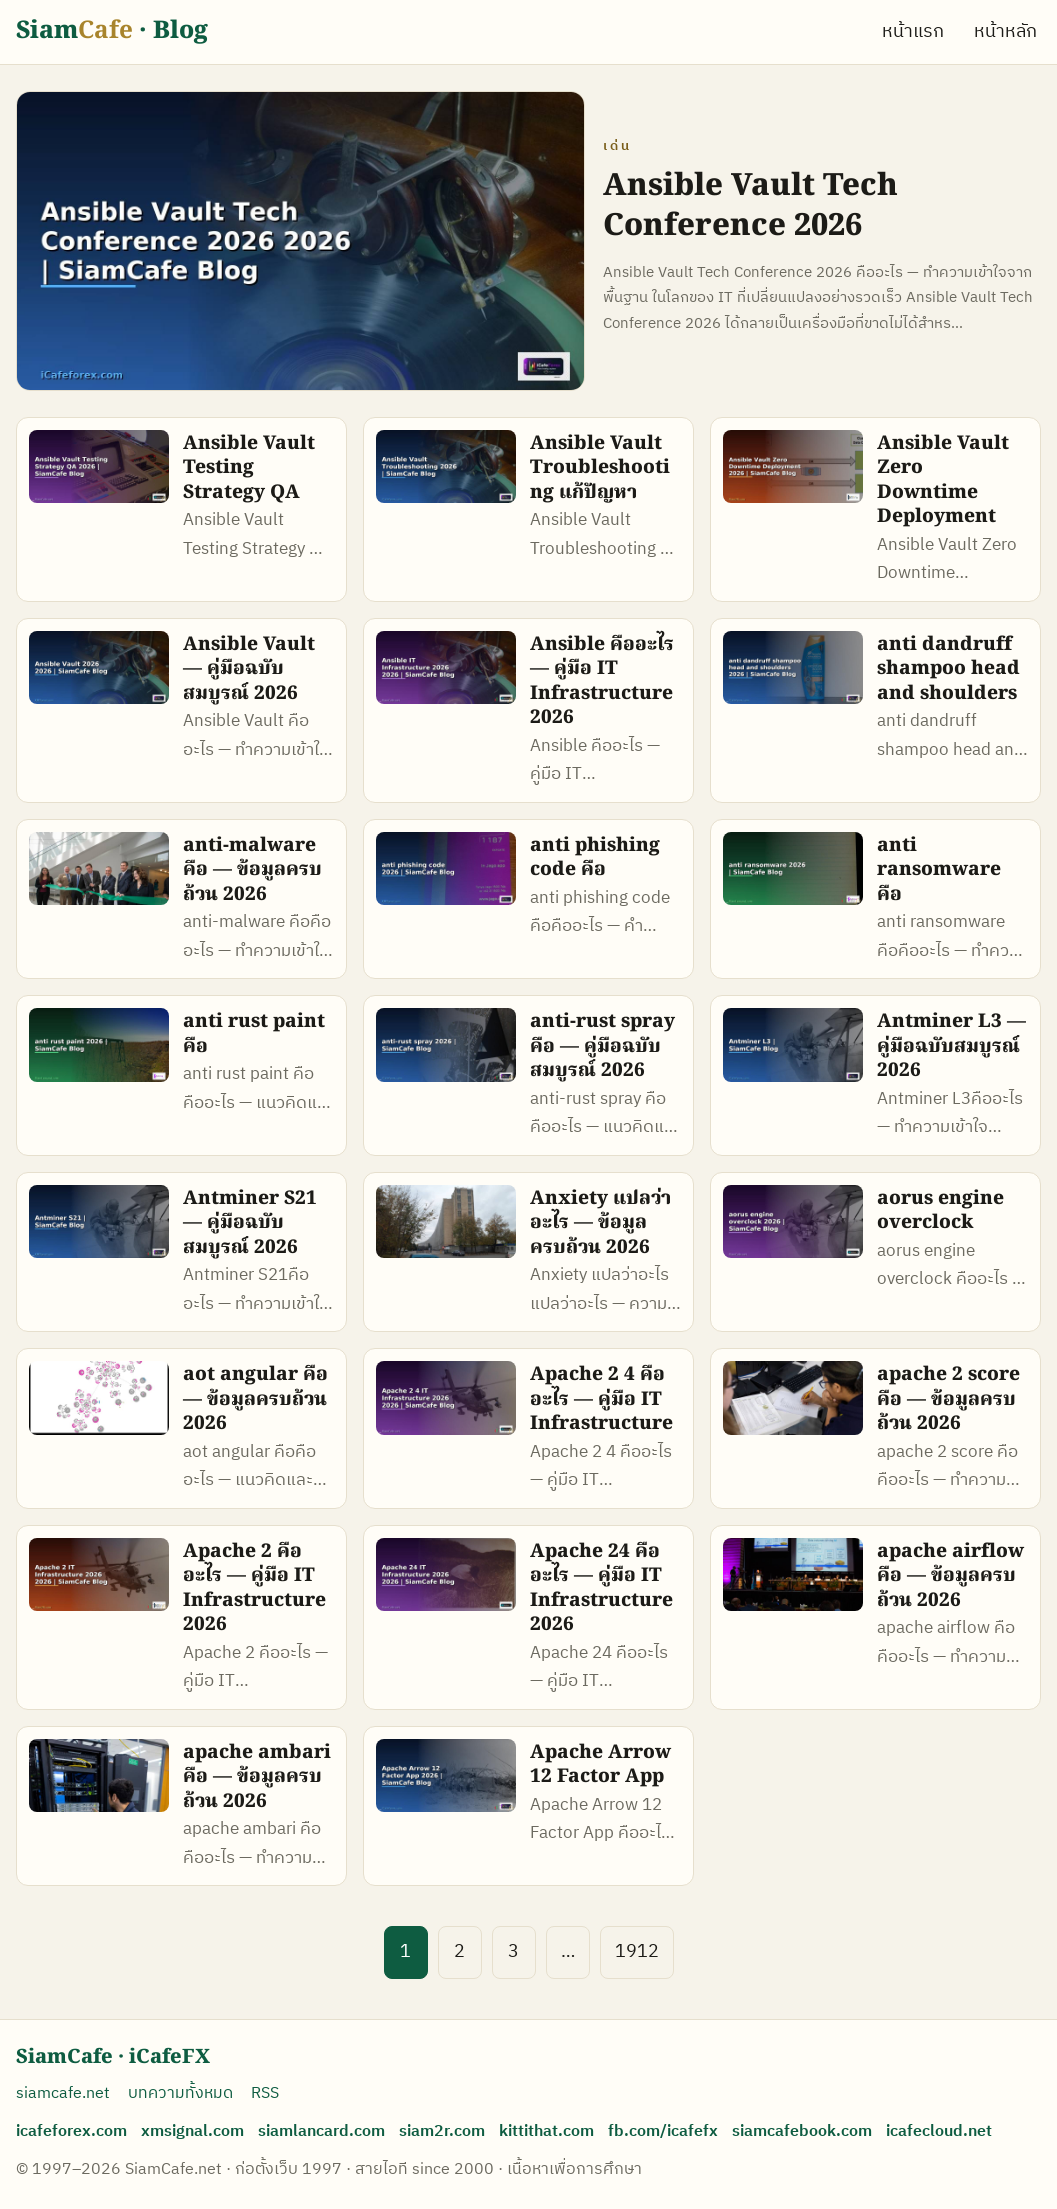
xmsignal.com (192, 2131)
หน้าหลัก (1005, 31)
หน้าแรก (913, 31)
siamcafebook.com (802, 2131)
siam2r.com (442, 2131)
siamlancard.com (321, 2131)
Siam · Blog (112, 31)
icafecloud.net (939, 2131)
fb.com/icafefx (663, 2131)
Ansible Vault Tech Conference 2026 (750, 206)
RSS (265, 2093)
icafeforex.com (71, 2131)
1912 (637, 1952)
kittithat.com (546, 2131)
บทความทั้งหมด (180, 2093)
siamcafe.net (63, 2093)
